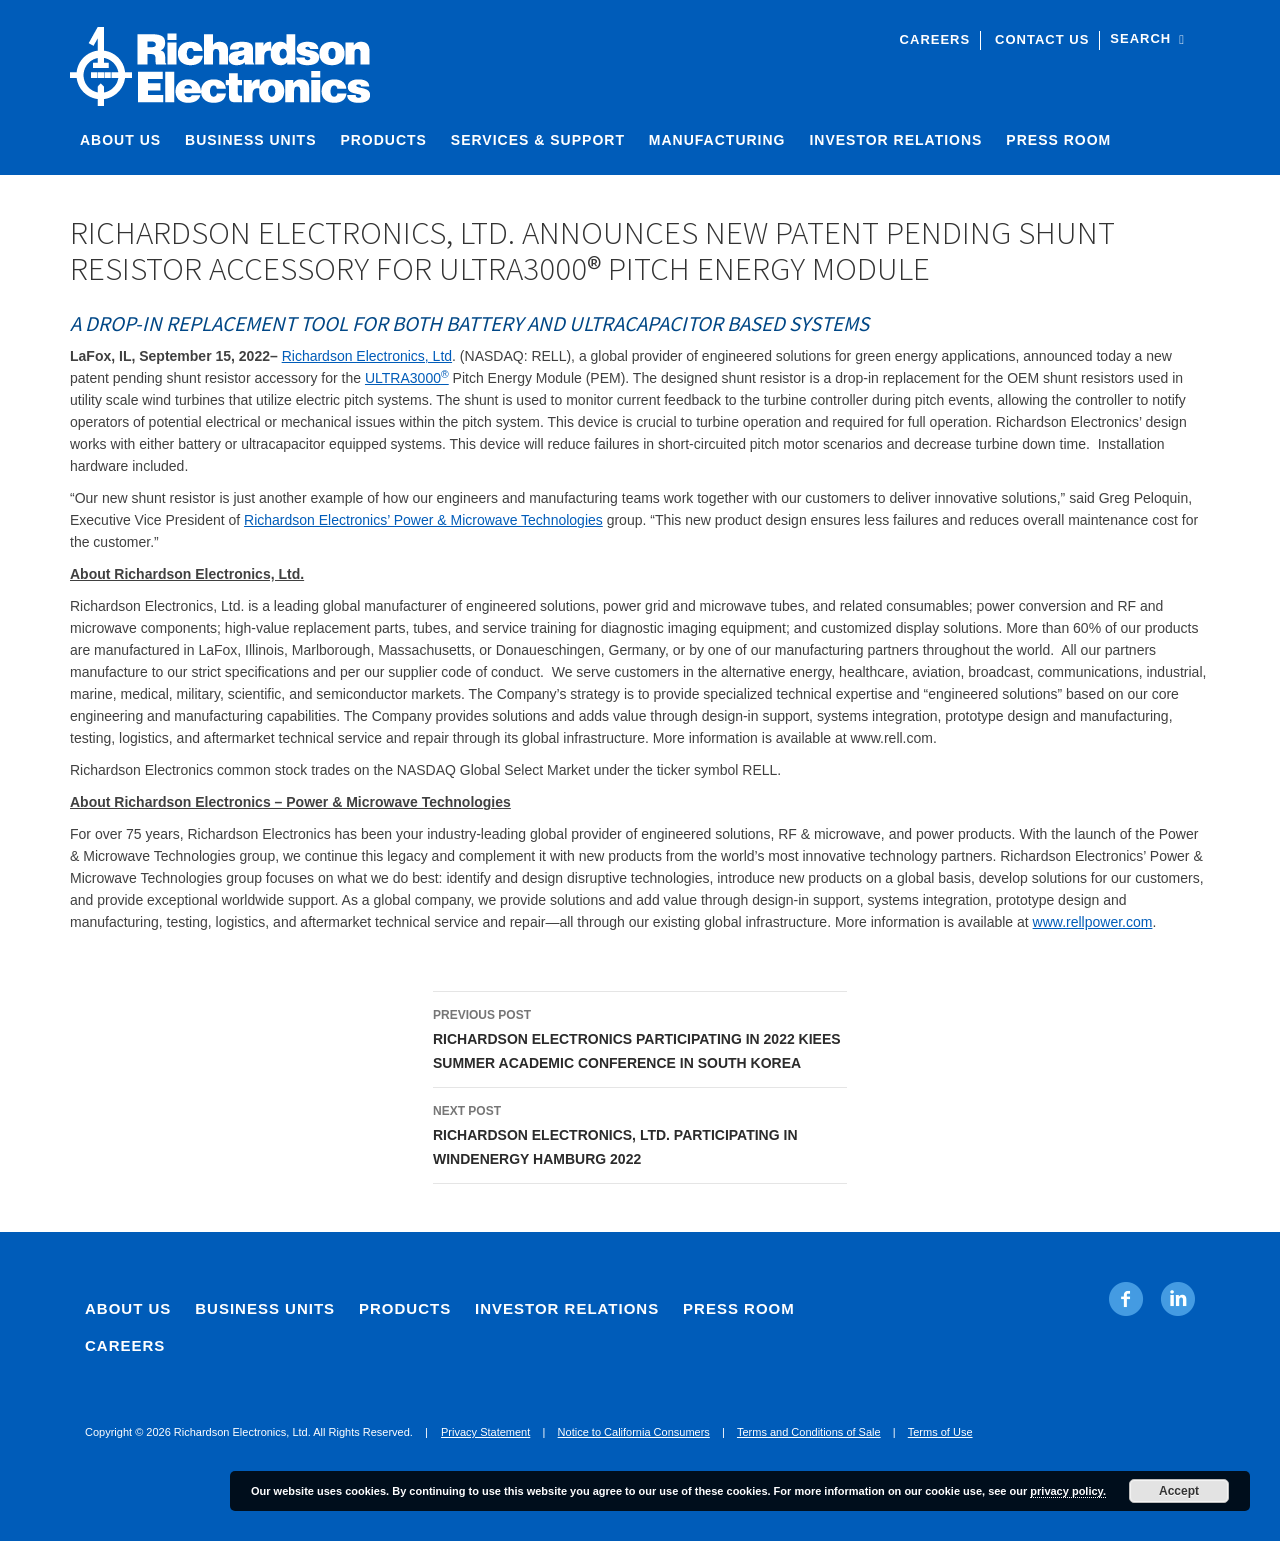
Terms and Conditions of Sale (809, 1432)
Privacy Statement (485, 1432)
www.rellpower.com (1093, 922)
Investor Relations (895, 140)
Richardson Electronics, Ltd (367, 356)
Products (383, 140)
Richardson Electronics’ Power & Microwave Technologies (423, 520)
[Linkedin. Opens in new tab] (1177, 1299)
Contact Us (1042, 39)
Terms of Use (940, 1432)
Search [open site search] (1147, 38)
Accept (1179, 1491)
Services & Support (538, 140)
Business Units (250, 140)
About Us (120, 140)
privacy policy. (1068, 1491)
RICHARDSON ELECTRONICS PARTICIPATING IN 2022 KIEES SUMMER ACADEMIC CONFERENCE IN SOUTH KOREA (640, 1037)
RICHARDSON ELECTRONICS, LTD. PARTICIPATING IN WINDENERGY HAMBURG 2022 (640, 1133)
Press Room (1058, 140)
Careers (935, 39)
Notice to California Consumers (634, 1432)
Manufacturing (717, 140)
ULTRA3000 (407, 378)
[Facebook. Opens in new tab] (1126, 1299)
